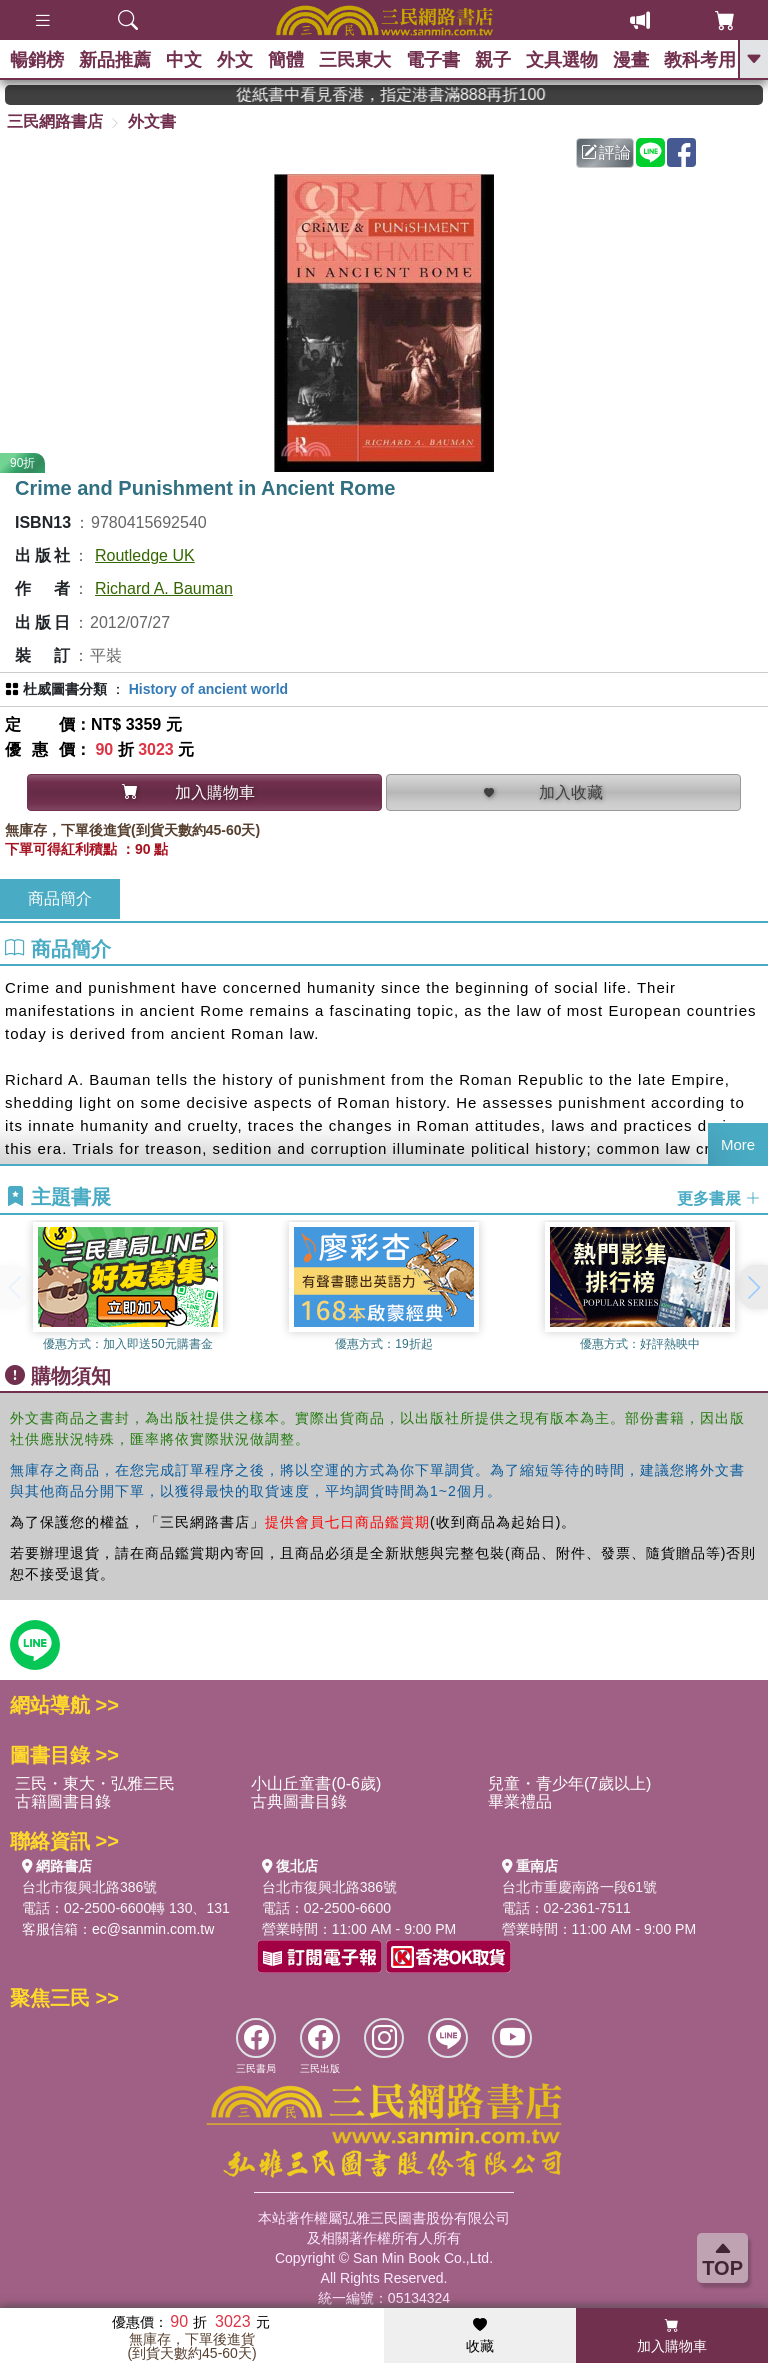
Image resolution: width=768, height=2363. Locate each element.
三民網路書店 (55, 121)
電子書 (433, 60)
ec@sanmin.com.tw (153, 1929)
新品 (115, 60)
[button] (753, 1287)
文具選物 (562, 60)
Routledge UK (145, 555)
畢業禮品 (520, 1801)
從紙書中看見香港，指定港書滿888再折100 (433, 94)
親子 (493, 60)
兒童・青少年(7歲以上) (570, 1783)
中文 (184, 60)
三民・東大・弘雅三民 (95, 1783)
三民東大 (355, 60)
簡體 (286, 60)
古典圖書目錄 (299, 1801)
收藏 (480, 2336)
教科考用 (700, 60)
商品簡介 (60, 898)
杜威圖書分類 (65, 689)
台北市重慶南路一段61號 (580, 1887)
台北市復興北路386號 (89, 1887)
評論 (606, 152)
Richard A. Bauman (164, 588)
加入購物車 (672, 2336)
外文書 (152, 121)
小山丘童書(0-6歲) (316, 1783)
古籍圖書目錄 (63, 1801)
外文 (235, 60)
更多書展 (719, 1197)
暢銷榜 (37, 60)
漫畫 (631, 60)
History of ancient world (208, 689)
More (738, 1144)
